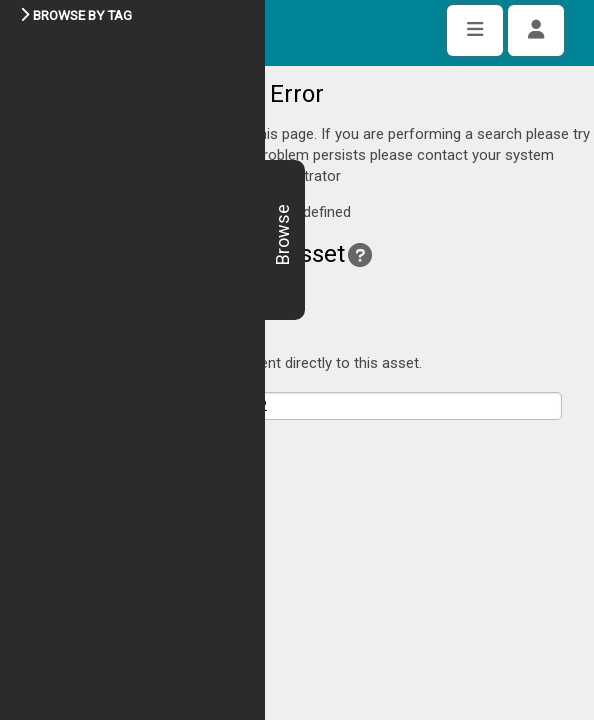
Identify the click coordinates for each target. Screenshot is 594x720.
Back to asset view (98, 236)
